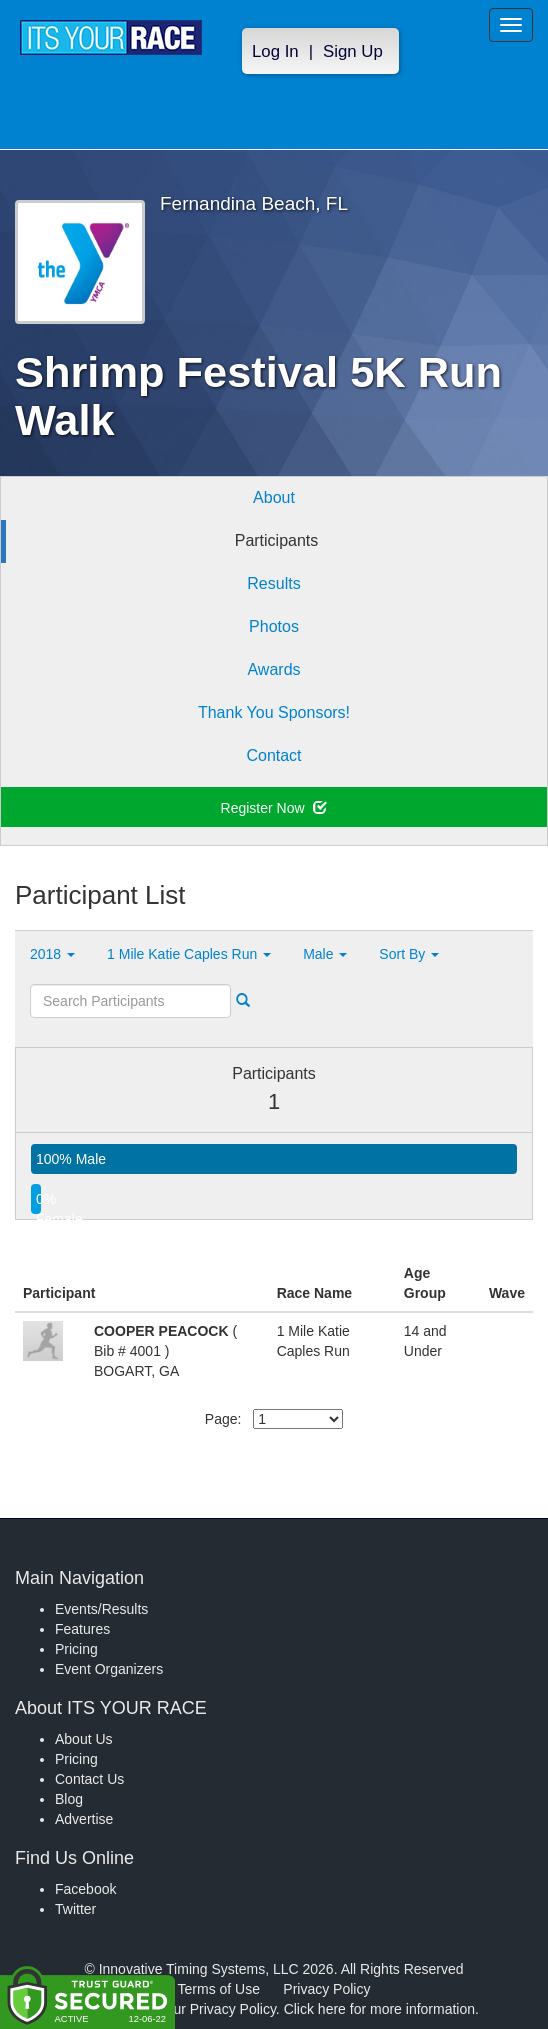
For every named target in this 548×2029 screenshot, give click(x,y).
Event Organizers (109, 1669)
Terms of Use (219, 1989)
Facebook (85, 1889)
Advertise (84, 1819)
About (274, 497)
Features (82, 1629)
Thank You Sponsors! (274, 712)
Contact (273, 755)
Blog (69, 1799)
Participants (277, 540)
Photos (274, 626)
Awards (273, 669)
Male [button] (325, 954)
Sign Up (353, 51)
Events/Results (101, 1609)
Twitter (75, 1909)
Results (273, 583)
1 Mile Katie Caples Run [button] (189, 954)
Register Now (274, 808)
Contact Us (89, 1779)
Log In (275, 51)
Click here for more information (379, 2009)
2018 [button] (52, 954)
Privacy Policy (326, 1989)
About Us (84, 1739)
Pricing (76, 1649)
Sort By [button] (409, 954)
